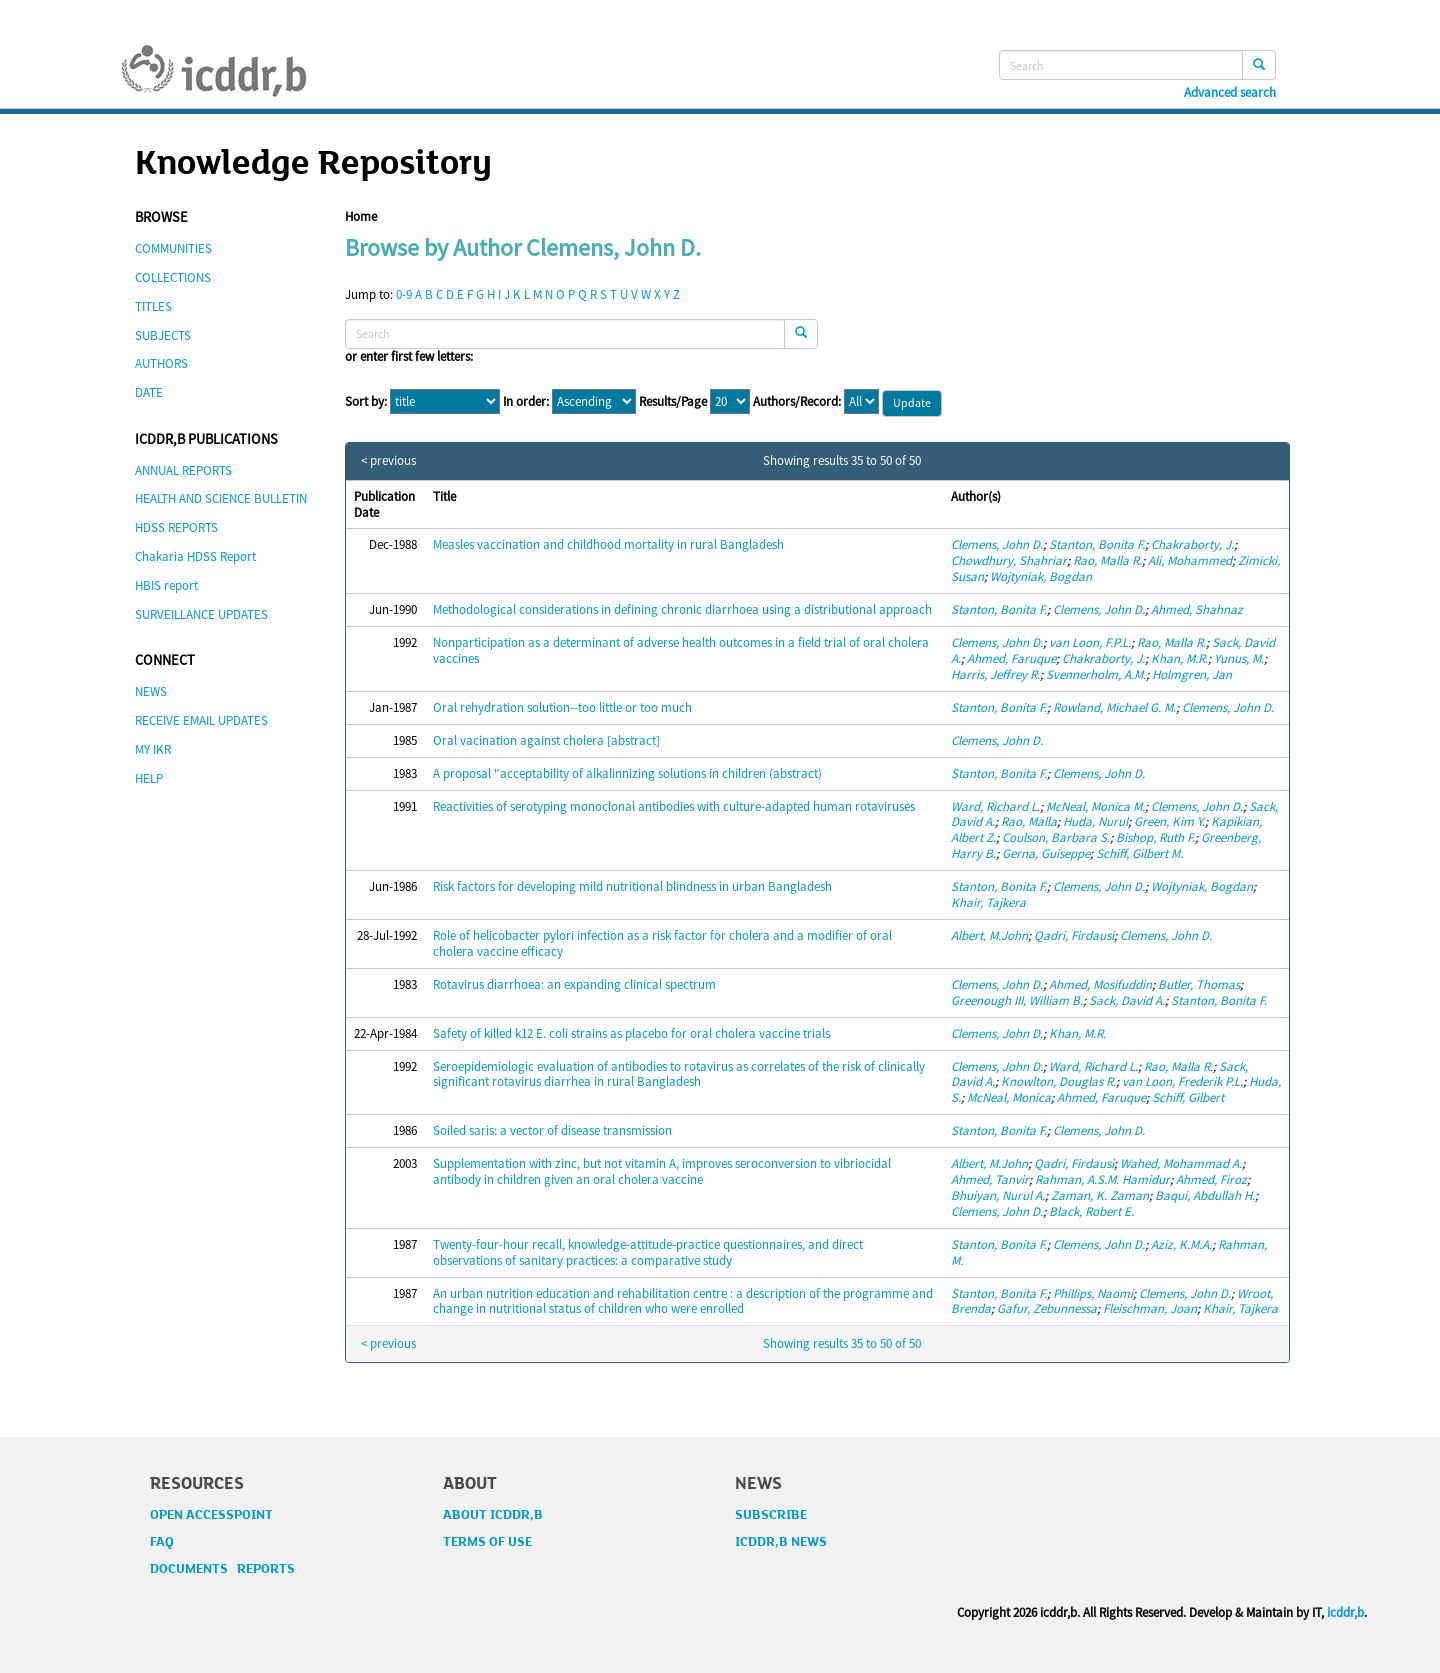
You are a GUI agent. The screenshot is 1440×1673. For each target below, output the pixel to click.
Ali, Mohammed (1190, 560)
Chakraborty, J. (1192, 544)
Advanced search (1230, 93)
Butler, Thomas (1199, 984)
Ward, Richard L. (995, 806)
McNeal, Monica (1009, 1097)
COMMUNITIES (173, 248)
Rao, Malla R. (1107, 560)
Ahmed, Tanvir (990, 1179)
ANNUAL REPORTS (183, 470)
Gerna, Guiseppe (1046, 853)
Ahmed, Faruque (1011, 658)
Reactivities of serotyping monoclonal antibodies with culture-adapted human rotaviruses (674, 806)
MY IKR (153, 749)
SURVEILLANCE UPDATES (201, 614)
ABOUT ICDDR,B (493, 1515)
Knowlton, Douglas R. (1058, 1081)
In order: (526, 402)
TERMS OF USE (487, 1542)
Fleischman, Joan (1150, 1308)
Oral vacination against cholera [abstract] (546, 740)
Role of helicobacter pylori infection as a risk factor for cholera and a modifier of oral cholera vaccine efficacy (662, 943)
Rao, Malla (1029, 821)
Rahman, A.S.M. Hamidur (1102, 1179)
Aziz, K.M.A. (1181, 1244)
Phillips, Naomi (1093, 1293)
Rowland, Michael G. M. (1114, 707)
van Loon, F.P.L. (1090, 642)
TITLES (153, 306)
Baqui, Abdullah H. (1205, 1195)
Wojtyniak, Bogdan (1041, 576)
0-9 (404, 294)
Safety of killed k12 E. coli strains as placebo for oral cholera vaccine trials (631, 1033)
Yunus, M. (1239, 658)
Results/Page (673, 402)
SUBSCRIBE (771, 1515)
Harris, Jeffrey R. (995, 674)
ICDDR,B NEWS (781, 1542)
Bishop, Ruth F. (1155, 837)
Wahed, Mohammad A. (1181, 1163)
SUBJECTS (163, 335)
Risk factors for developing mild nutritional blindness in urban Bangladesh (632, 886)
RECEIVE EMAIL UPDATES (201, 720)
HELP (149, 778)
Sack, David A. (1127, 1000)
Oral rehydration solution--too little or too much (562, 707)
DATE (149, 392)
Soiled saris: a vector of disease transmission (552, 1130)
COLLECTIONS (173, 277)
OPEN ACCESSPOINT (211, 1515)
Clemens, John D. (997, 544)
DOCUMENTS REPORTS (222, 1569)
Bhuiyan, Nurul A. (998, 1195)
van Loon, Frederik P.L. (1182, 1081)
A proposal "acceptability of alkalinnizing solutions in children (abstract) (627, 773)
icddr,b (1345, 1612)
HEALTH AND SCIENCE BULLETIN (221, 498)
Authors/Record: (797, 402)
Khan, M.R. (1179, 658)
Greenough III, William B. (1017, 1000)
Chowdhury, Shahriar (1009, 560)
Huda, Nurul (1095, 821)
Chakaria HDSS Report (195, 556)
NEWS (151, 691)
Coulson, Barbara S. (1056, 837)
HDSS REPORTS (176, 527)
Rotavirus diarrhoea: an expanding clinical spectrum (574, 984)
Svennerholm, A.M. (1096, 674)
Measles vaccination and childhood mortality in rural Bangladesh (608, 544)
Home (361, 216)
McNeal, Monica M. (1095, 806)
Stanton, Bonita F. (1097, 544)
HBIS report (166, 585)
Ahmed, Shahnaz (1197, 609)
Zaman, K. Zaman (1100, 1195)
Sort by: (366, 402)
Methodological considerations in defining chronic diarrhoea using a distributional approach (682, 609)
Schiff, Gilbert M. (1139, 853)
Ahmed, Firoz (1211, 1179)
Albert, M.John (989, 935)
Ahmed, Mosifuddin (1100, 984)
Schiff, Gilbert (1188, 1097)
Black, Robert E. (1091, 1211)
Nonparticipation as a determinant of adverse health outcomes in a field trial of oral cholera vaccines (681, 650)
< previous (388, 461)
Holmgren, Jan (1192, 674)
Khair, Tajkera (988, 902)
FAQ (162, 1542)
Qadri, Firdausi (1074, 935)
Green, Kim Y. (1169, 821)
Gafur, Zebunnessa (1047, 1308)
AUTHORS (161, 363)
